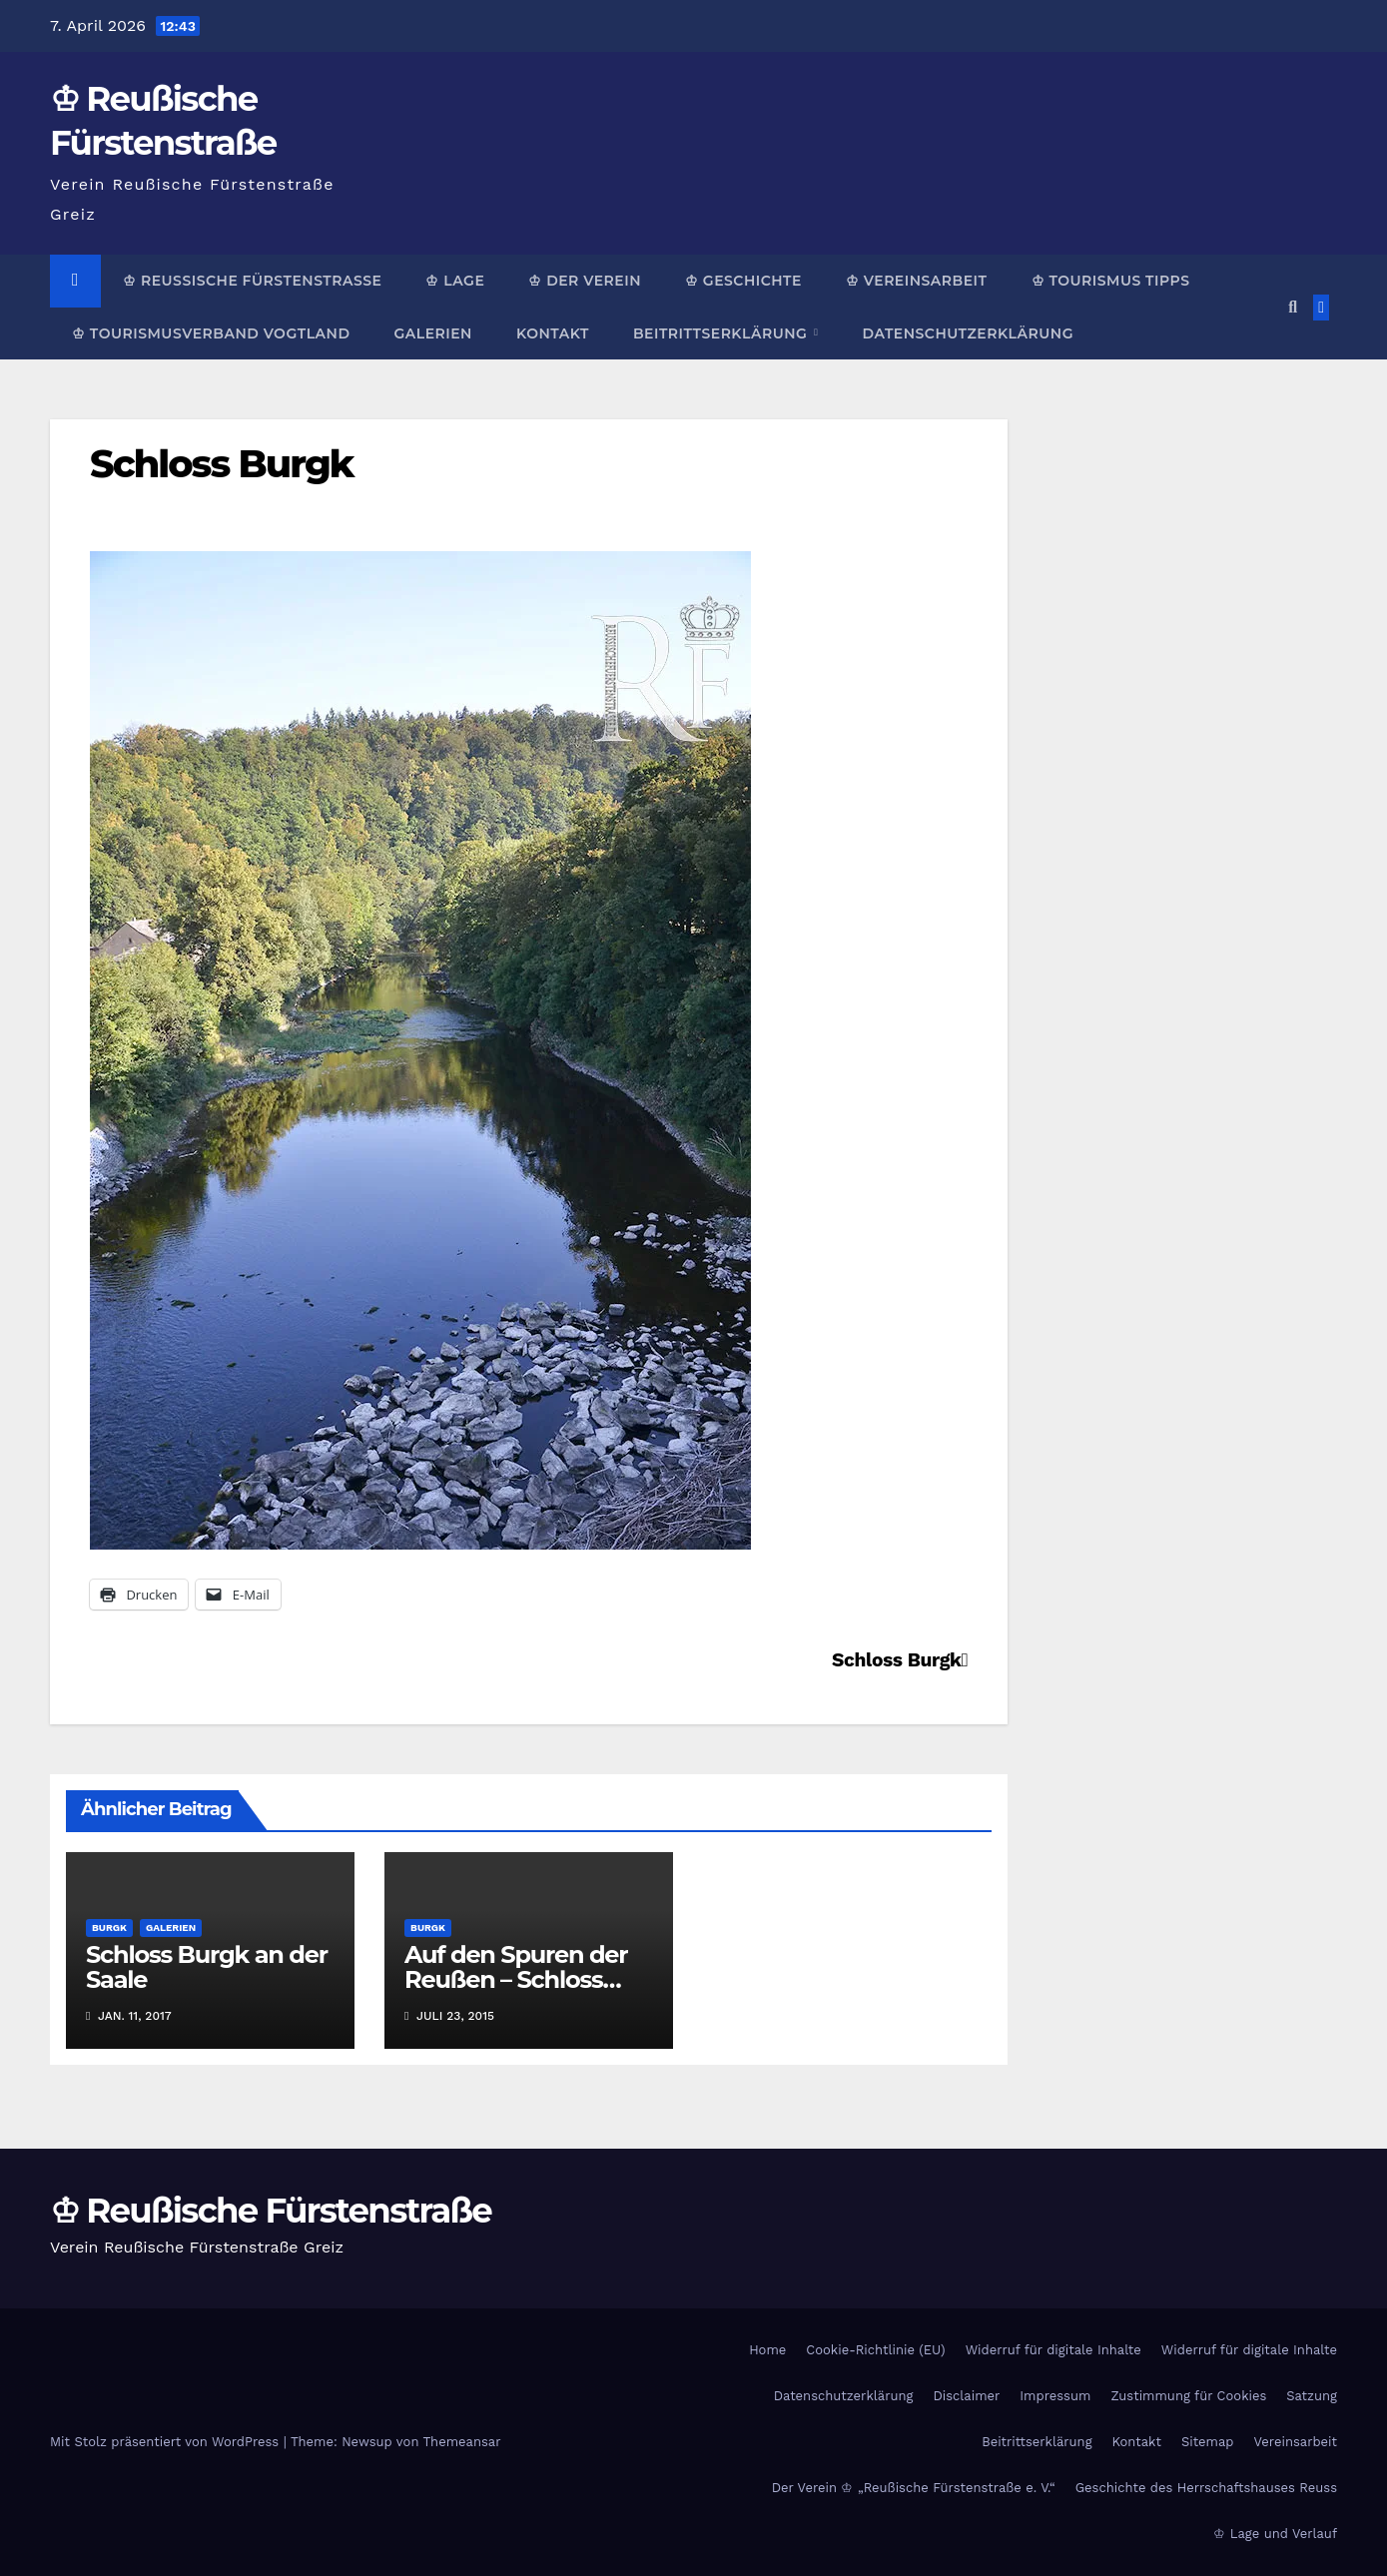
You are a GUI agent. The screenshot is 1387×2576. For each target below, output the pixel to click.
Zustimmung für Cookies (1188, 2395)
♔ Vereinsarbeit (917, 281)
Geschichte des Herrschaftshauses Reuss (1206, 2487)
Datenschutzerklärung (967, 333)
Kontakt (552, 333)
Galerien (432, 333)
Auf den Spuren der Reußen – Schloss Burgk (515, 1979)
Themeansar (462, 2441)
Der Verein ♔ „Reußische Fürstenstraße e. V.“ (913, 2487)
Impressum (1055, 2395)
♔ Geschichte (743, 281)
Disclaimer (966, 2395)
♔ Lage (454, 281)
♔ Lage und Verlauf (1275, 2533)
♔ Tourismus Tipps (1111, 281)
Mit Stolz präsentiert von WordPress (167, 2441)
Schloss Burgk (221, 463)
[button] (1292, 307)
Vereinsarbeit (1296, 2441)
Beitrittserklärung (722, 333)
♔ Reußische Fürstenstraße (252, 281)
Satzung (1311, 2395)
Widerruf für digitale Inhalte (1053, 2349)
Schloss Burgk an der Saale (207, 1967)
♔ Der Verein (584, 281)
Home (767, 2349)
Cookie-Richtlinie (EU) (875, 2349)
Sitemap (1207, 2441)
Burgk (109, 1927)
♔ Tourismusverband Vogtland (210, 333)
